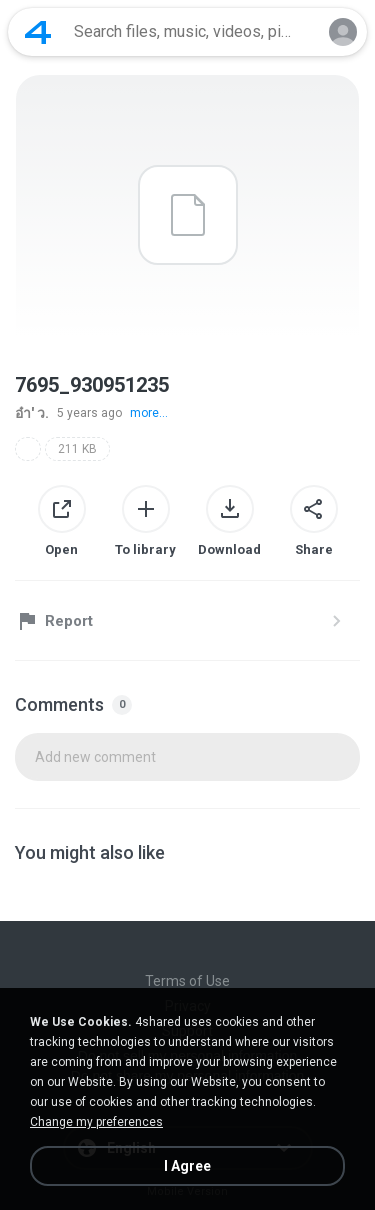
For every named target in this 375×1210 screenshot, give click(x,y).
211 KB (77, 449)
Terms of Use (187, 981)
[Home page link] (38, 32)
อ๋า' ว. (32, 413)
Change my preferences (96, 1122)
